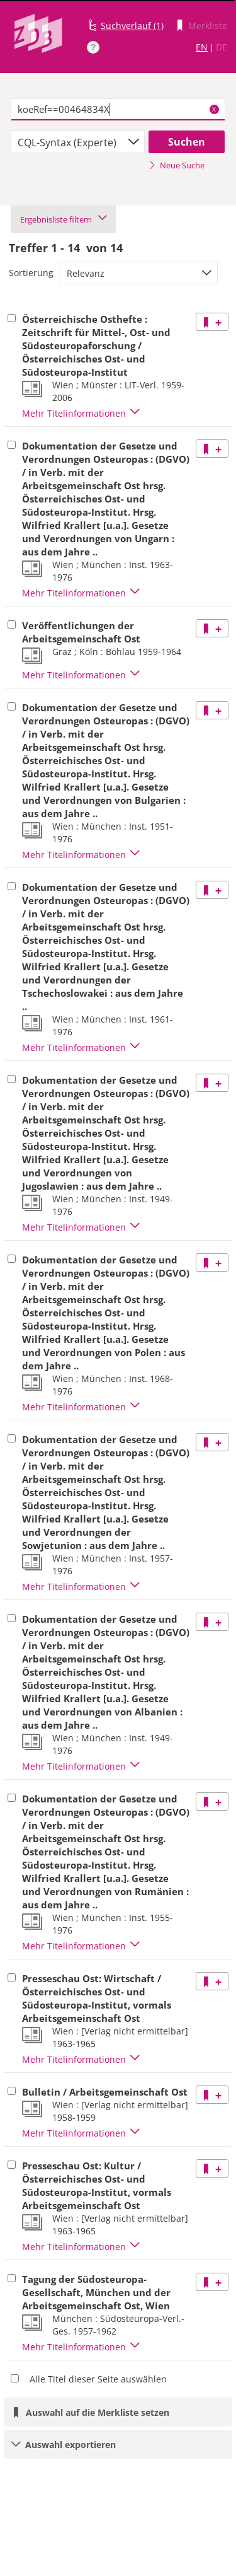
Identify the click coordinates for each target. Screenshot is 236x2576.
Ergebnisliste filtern (63, 219)
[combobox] (78, 142)
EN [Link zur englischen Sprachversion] (202, 47)
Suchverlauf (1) (132, 26)
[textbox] (118, 109)
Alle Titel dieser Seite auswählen (98, 2379)
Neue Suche (177, 165)
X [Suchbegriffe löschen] (214, 109)
